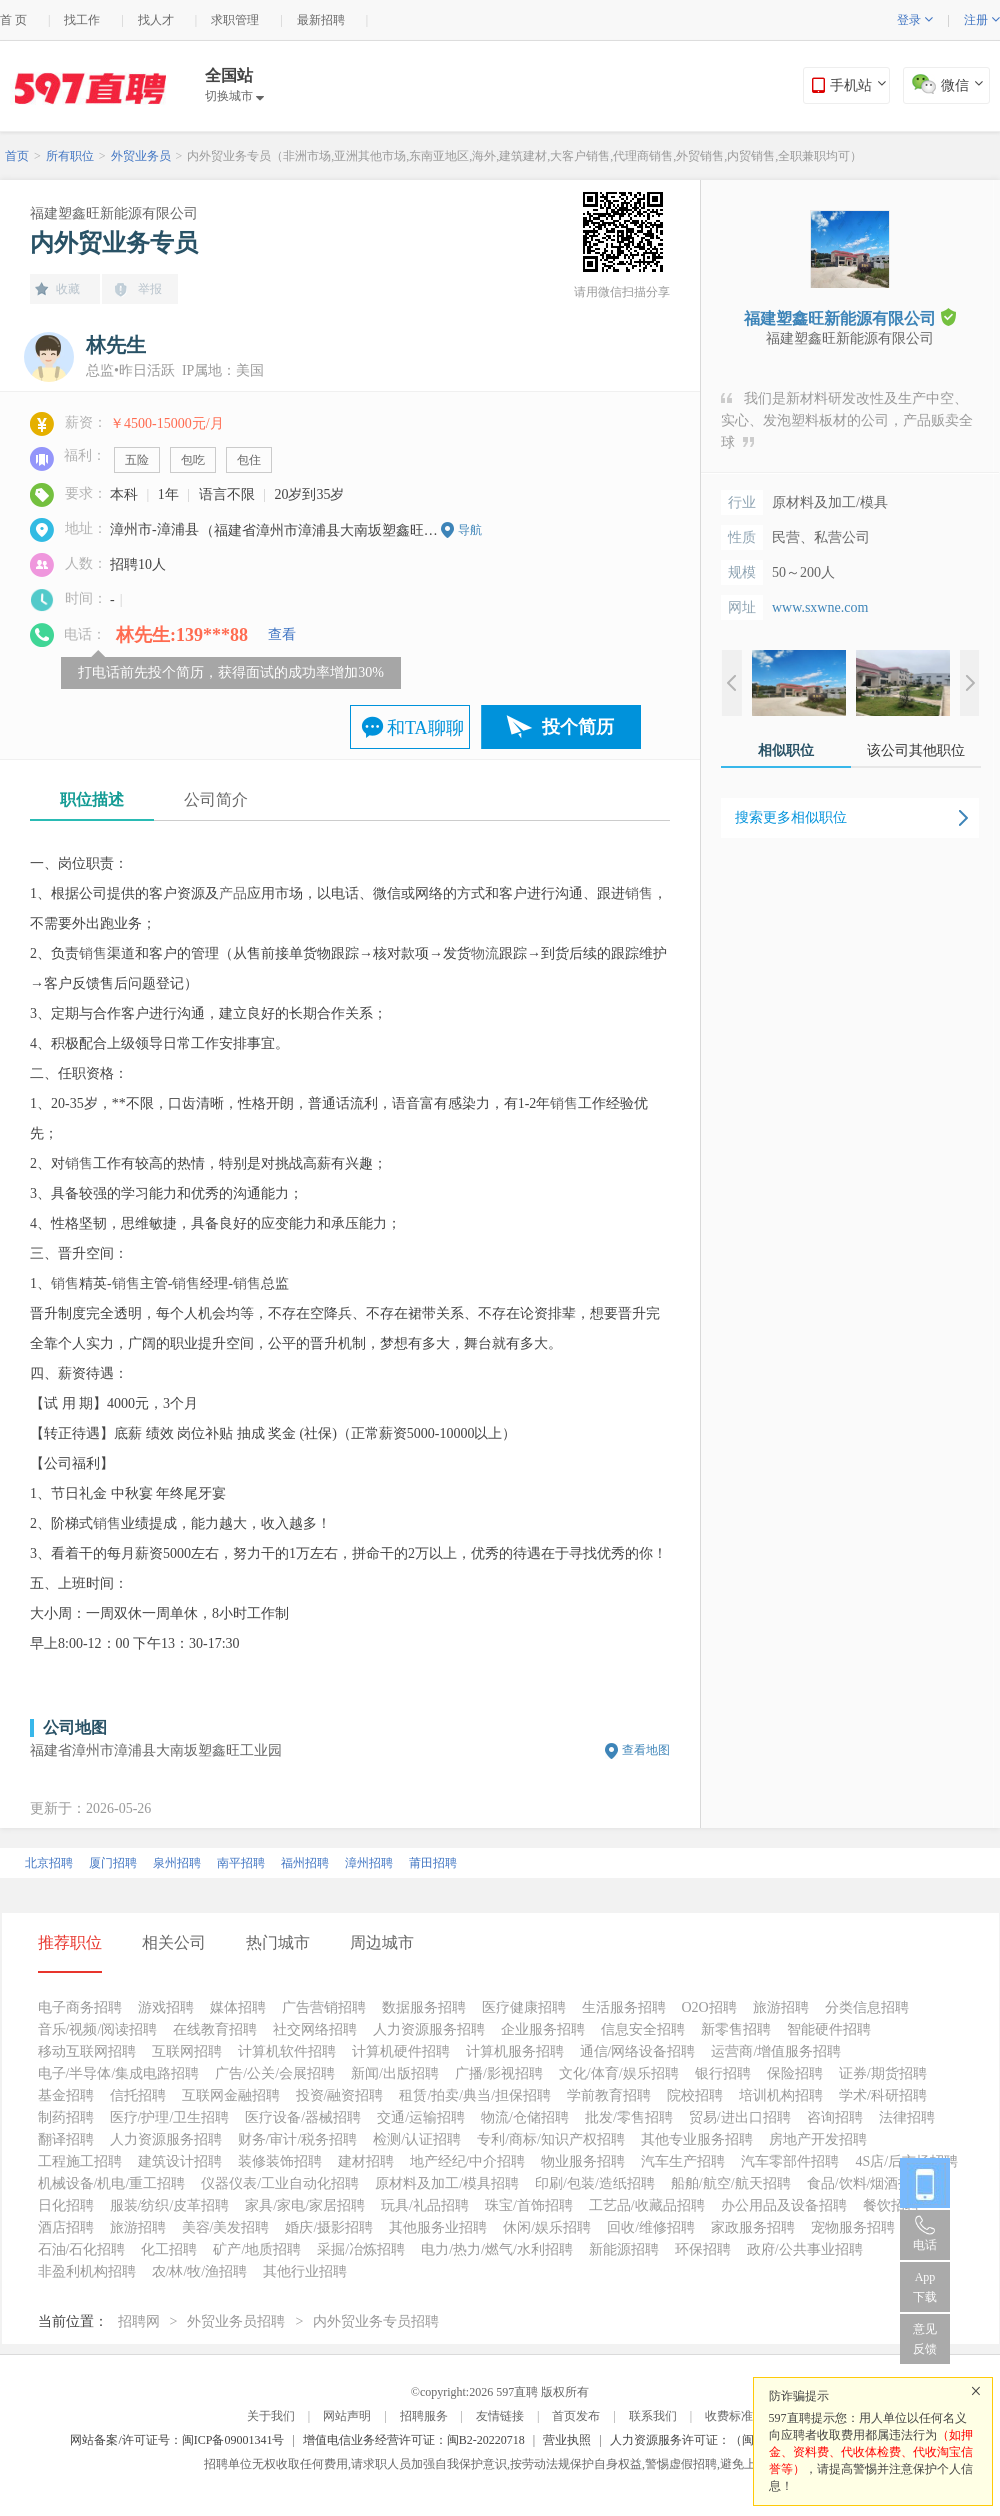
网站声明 (347, 2416)
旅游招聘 (781, 2007)
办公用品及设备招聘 (784, 2205)
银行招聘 (723, 2073)
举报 (150, 289)
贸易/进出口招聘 (740, 2117)
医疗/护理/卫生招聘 (170, 2117)
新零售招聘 (736, 2029)
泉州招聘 (177, 1863)
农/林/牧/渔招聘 (200, 2271)
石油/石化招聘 (82, 2249)
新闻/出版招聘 (395, 2073)
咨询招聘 (835, 2117)
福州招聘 (305, 1863)
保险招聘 (795, 2073)
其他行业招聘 (305, 2271)
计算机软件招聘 (287, 2051)
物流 (485, 953)
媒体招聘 (238, 2007)
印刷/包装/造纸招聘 (595, 2183)
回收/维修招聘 (651, 2227)
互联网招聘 (187, 2051)
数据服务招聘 (424, 2007)
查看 (282, 634)
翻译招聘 (66, 2139)
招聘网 (139, 2321)
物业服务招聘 (583, 2161)
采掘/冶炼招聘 (361, 2249)
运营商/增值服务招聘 (776, 2051)
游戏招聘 (166, 2007)
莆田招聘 (433, 1863)
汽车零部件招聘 (790, 2161)
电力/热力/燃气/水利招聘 (497, 2249)
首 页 (13, 20)
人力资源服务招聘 (429, 2029)
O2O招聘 (709, 2007)
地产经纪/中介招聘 (468, 2161)
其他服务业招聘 (438, 2227)
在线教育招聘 (215, 2029)
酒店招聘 (66, 2227)
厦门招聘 (113, 1863)
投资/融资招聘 (340, 2095)
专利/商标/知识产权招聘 (551, 2139)
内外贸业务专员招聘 (376, 2321)
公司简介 (216, 799)
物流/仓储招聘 (525, 2117)
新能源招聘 (624, 2249)
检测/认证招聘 (417, 2139)
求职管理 (235, 20)
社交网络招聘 (315, 2029)
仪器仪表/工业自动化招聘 (280, 2183)
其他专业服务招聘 (697, 2139)
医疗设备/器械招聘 (303, 2117)
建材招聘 (366, 2161)
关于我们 (271, 2416)
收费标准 (729, 2416)
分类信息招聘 (867, 2007)
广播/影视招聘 (499, 2073)
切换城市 (234, 96)
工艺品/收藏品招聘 (647, 2205)
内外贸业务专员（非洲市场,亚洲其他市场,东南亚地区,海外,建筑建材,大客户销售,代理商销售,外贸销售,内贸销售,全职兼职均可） (524, 156)
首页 (17, 156)
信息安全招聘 (643, 2029)
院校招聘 (695, 2095)
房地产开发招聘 (818, 2139)
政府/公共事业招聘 (805, 2249)
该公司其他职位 (916, 750)
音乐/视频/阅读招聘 (98, 2029)
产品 (233, 893)
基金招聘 (66, 2095)
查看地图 (646, 1750)
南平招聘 (241, 1863)
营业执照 (567, 2440)
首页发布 (576, 2416)
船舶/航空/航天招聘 (731, 2183)
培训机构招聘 (781, 2095)
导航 (470, 530)
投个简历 (578, 727)
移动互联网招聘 (87, 2051)
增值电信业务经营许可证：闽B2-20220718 (414, 2440)
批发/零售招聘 (629, 2117)
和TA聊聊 (425, 728)
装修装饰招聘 (280, 2161)
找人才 (156, 20)
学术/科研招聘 (883, 2095)
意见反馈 (925, 2339)
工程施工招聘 (80, 2161)
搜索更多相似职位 (791, 817)
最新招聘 (321, 20)
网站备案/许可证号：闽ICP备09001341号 (177, 2440)
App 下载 (925, 2287)
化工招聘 (169, 2249)
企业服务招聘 (543, 2029)
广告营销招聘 (324, 2007)
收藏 (68, 289)
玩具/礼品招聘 (425, 2205)
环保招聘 (703, 2249)
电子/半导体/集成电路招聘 (119, 2073)
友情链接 (500, 2416)
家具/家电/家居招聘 (305, 2205)
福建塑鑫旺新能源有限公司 (114, 213)
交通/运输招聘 (421, 2117)
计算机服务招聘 (515, 2051)
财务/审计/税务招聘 (298, 2139)
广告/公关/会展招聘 (275, 2073)
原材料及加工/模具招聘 (447, 2183)
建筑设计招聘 (180, 2161)
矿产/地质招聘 (257, 2249)
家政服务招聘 (753, 2227)
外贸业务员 (141, 156)
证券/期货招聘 (883, 2073)
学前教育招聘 (609, 2095)
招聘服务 (424, 2416)
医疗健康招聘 (524, 2007)
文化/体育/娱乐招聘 (619, 2073)
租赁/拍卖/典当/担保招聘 (475, 2095)
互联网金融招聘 (231, 2095)
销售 (639, 893)
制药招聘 (66, 2117)
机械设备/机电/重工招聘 (112, 2183)
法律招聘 (907, 2117)
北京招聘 (49, 1863)
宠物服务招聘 (853, 2227)
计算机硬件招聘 (401, 2051)
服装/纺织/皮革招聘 (170, 2205)
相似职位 (786, 750)
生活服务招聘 (624, 2007)
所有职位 (70, 156)
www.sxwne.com (820, 607)
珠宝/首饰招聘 (529, 2205)
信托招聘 (138, 2095)
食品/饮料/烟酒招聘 (867, 2183)
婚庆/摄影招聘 (329, 2227)
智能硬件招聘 (829, 2029)
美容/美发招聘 (226, 2227)
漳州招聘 (369, 1863)
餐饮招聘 (891, 2205)
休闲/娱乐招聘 (547, 2227)
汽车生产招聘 (683, 2161)
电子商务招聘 (80, 2007)
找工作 (82, 20)
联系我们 (653, 2416)
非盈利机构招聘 (87, 2271)
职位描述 (92, 799)
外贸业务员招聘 (236, 2321)
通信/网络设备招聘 (638, 2051)
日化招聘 (66, 2205)
